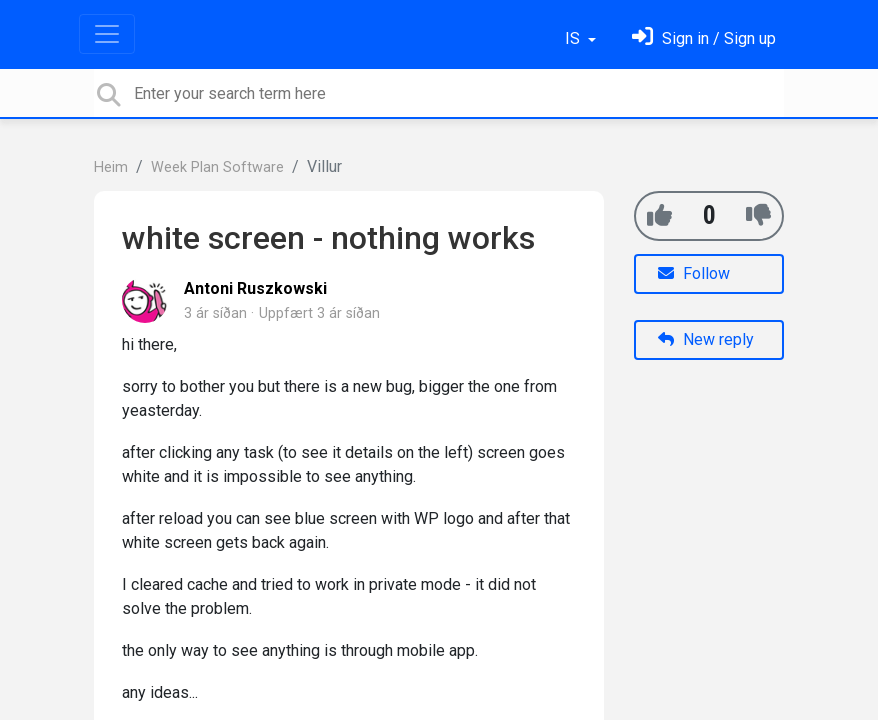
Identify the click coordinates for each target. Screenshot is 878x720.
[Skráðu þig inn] (704, 38)
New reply (706, 339)
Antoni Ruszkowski (255, 288)
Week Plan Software (217, 167)
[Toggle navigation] (107, 34)
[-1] (758, 215)
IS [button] (574, 38)
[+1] (659, 215)
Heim (111, 167)
